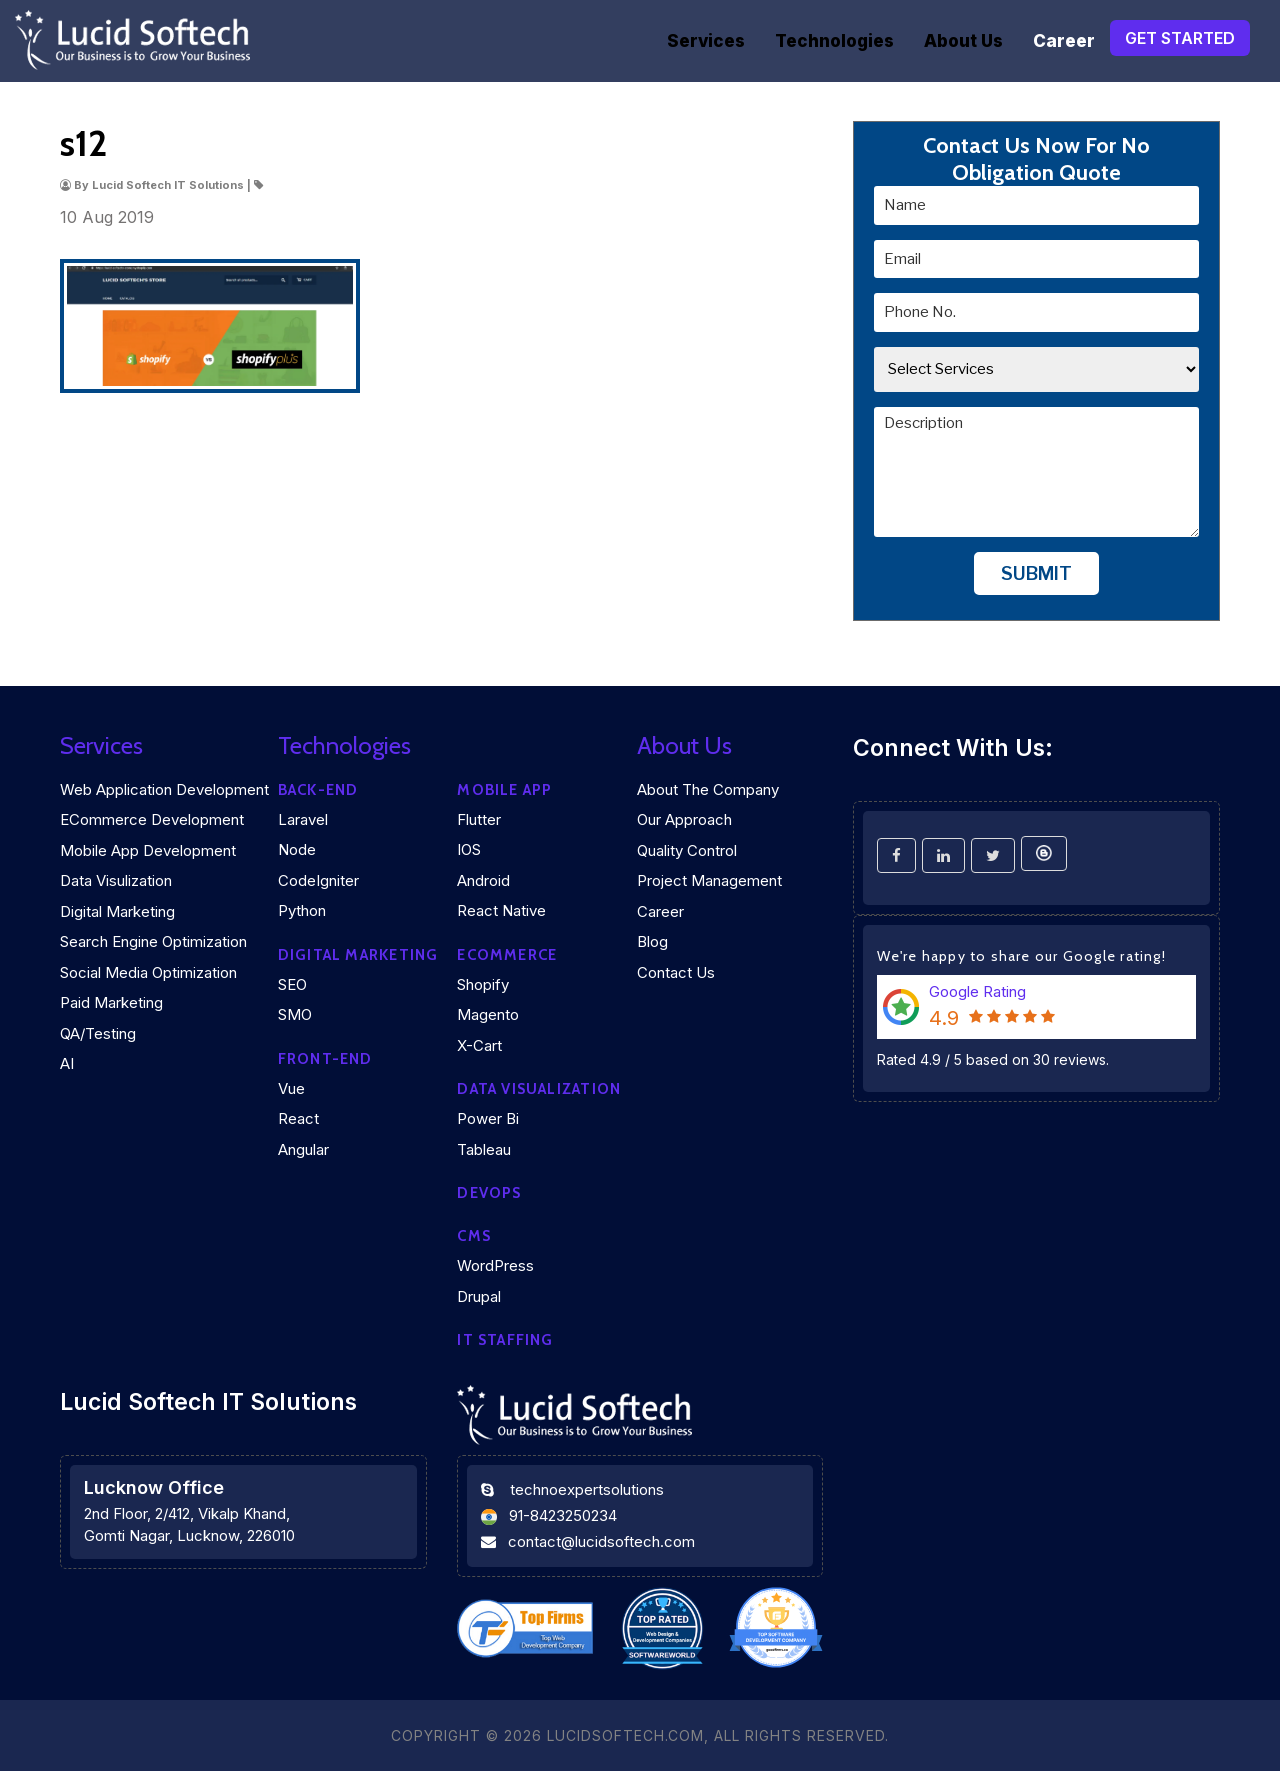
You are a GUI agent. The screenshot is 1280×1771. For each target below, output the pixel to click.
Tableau (484, 1149)
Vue (291, 1088)
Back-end (318, 790)
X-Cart (479, 1045)
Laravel (303, 819)
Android (483, 880)
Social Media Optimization (148, 972)
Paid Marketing (111, 1002)
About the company (708, 789)
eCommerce (507, 955)
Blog (652, 941)
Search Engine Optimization (153, 941)
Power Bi (488, 1118)
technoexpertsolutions (587, 1489)
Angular (303, 1149)
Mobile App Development (148, 850)
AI (67, 1063)
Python (302, 910)
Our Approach (684, 819)
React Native (501, 910)
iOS (469, 849)
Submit (1036, 573)
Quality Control (687, 850)
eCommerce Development (152, 819)
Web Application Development (164, 789)
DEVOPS (489, 1193)
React (298, 1118)
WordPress (495, 1265)
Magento (488, 1014)
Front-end (325, 1059)
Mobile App (504, 790)
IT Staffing (505, 1340)
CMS (474, 1236)
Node (297, 849)
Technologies (834, 41)
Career (1064, 41)
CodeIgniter (318, 880)
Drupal (479, 1296)
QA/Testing (98, 1033)
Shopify (483, 984)
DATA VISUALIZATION (539, 1089)
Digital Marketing (117, 911)
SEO (292, 984)
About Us (963, 41)
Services (706, 41)
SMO (295, 1014)
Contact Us (676, 972)
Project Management (709, 880)
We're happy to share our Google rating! (1021, 956)
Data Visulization (116, 880)
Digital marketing (358, 955)
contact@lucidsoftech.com (601, 1541)
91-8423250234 (563, 1515)
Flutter (479, 819)
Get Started (1180, 38)
